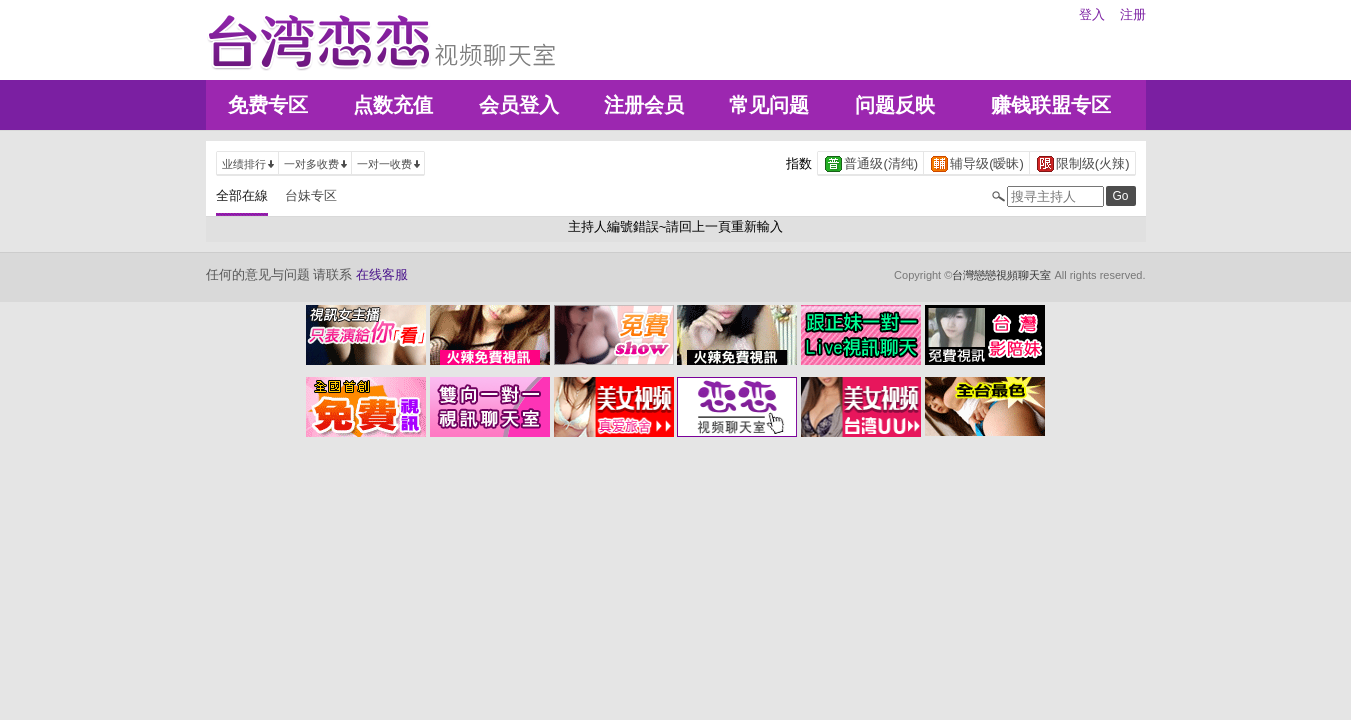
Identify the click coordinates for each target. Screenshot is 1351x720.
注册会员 (644, 105)
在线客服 (382, 274)
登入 (1092, 14)
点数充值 (393, 105)
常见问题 (769, 105)
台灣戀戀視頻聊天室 (1001, 275)
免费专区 (268, 105)
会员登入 (519, 105)
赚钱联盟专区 (1051, 105)
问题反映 (895, 105)
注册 (1133, 14)
